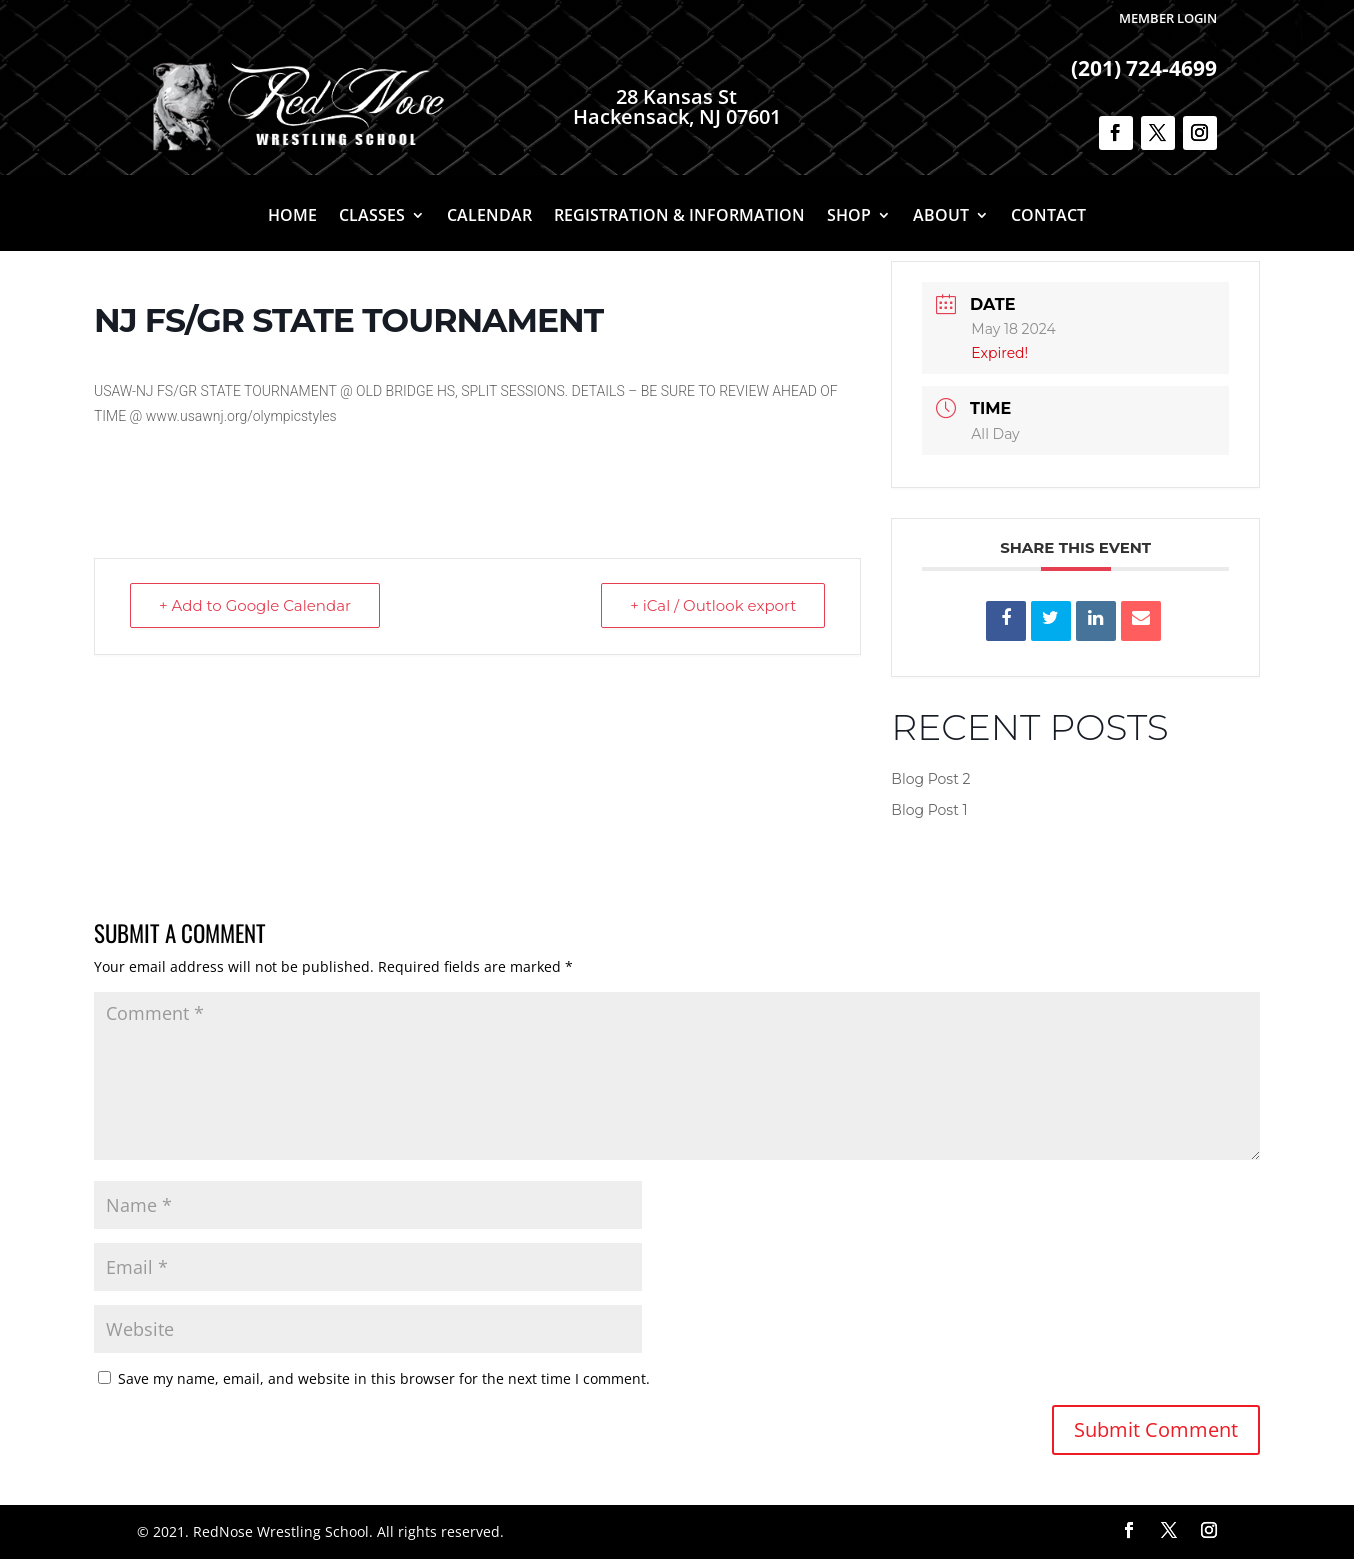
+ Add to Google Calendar (255, 605)
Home (292, 217)
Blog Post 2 (930, 779)
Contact (1048, 217)
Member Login (1168, 18)
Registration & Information (679, 217)
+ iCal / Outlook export (713, 605)
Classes (372, 217)
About (941, 217)
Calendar (489, 217)
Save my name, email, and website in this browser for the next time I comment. (384, 1378)
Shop (849, 217)
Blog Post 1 (929, 810)
